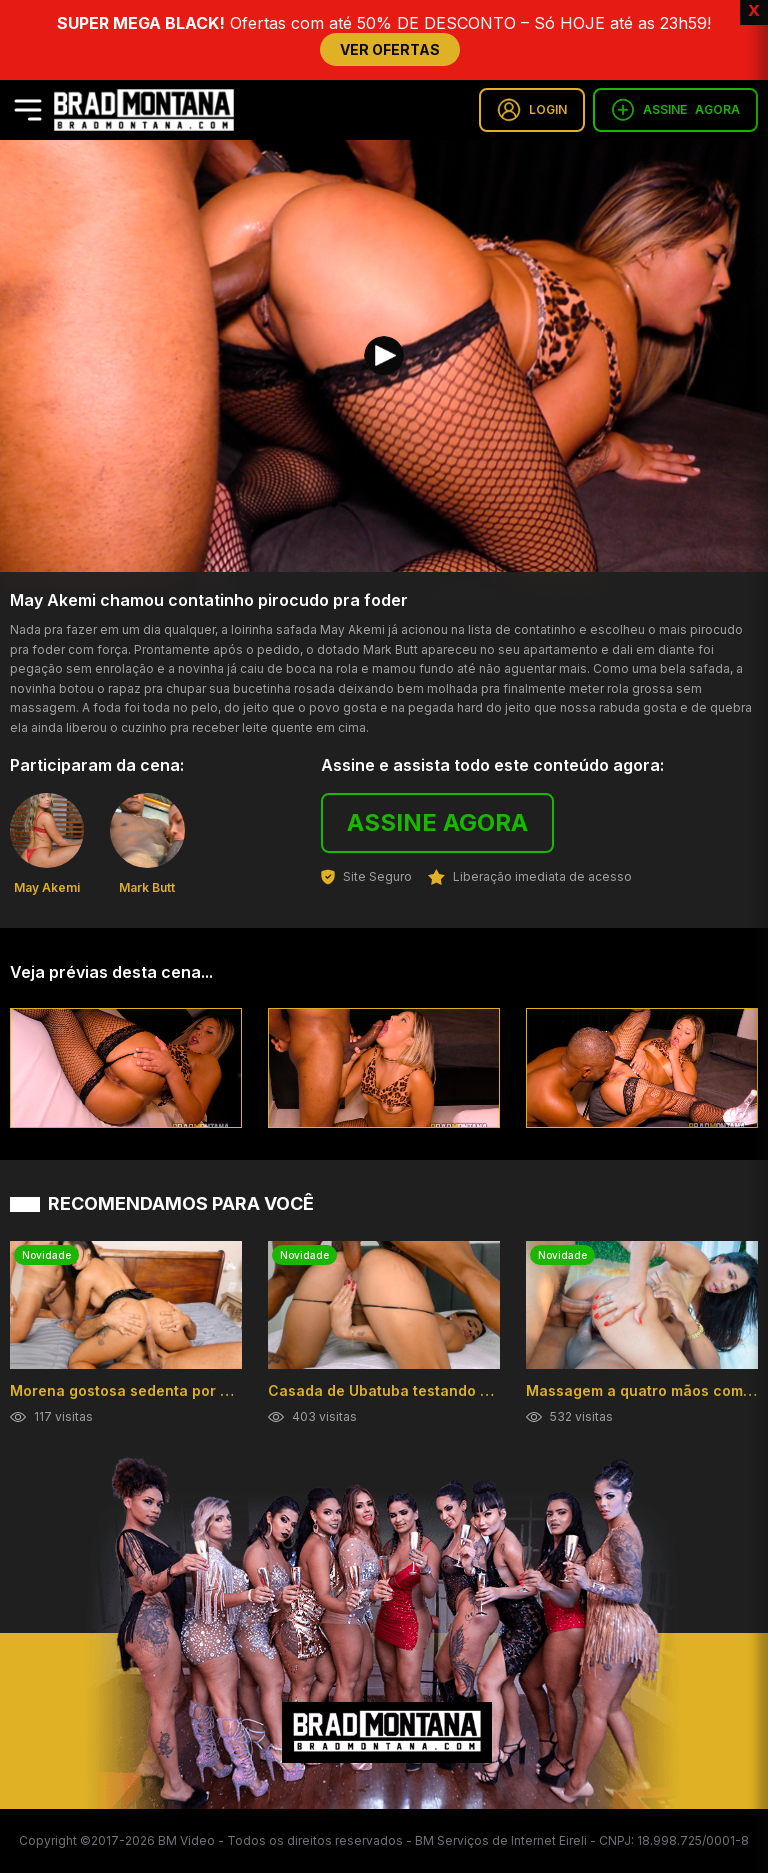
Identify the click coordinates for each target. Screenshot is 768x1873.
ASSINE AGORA (437, 822)
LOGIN (532, 110)
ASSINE (675, 110)
